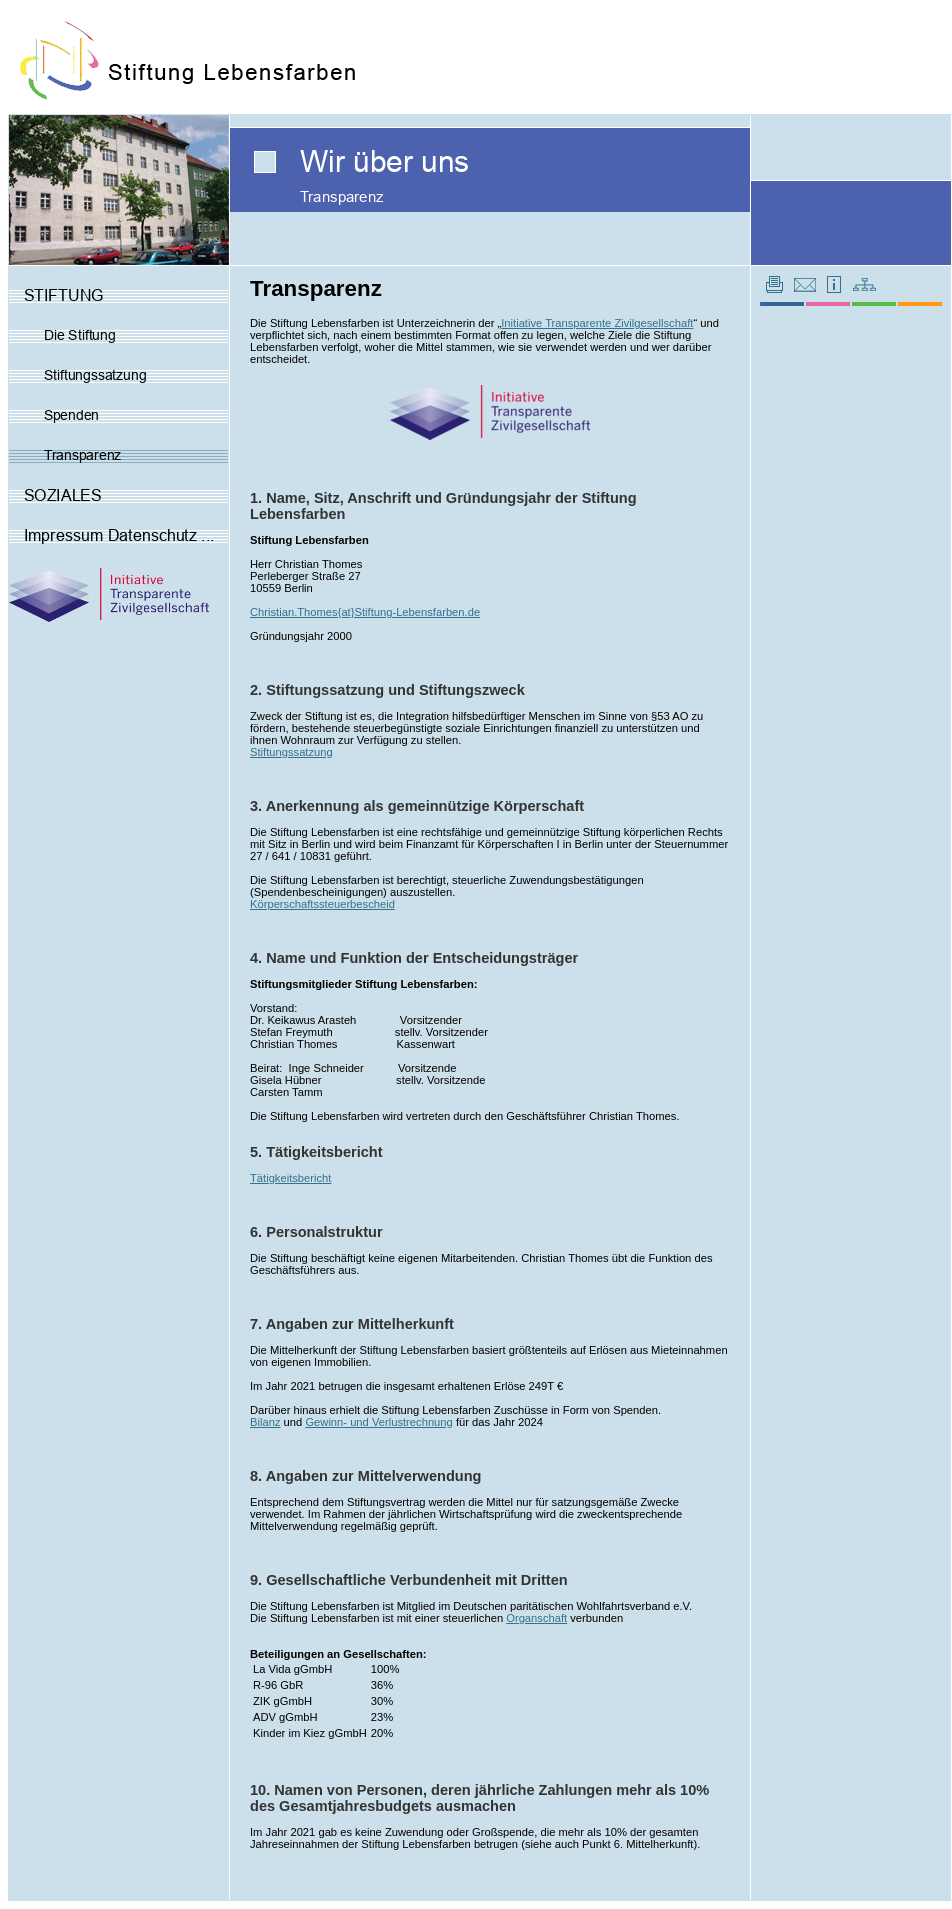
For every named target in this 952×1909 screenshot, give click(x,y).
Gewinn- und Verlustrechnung (378, 1422)
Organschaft (536, 1618)
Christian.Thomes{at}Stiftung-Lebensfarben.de (365, 612)
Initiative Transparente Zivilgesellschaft (597, 323)
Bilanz (265, 1422)
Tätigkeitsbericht (290, 1178)
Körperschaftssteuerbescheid (322, 904)
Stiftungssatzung (291, 752)
